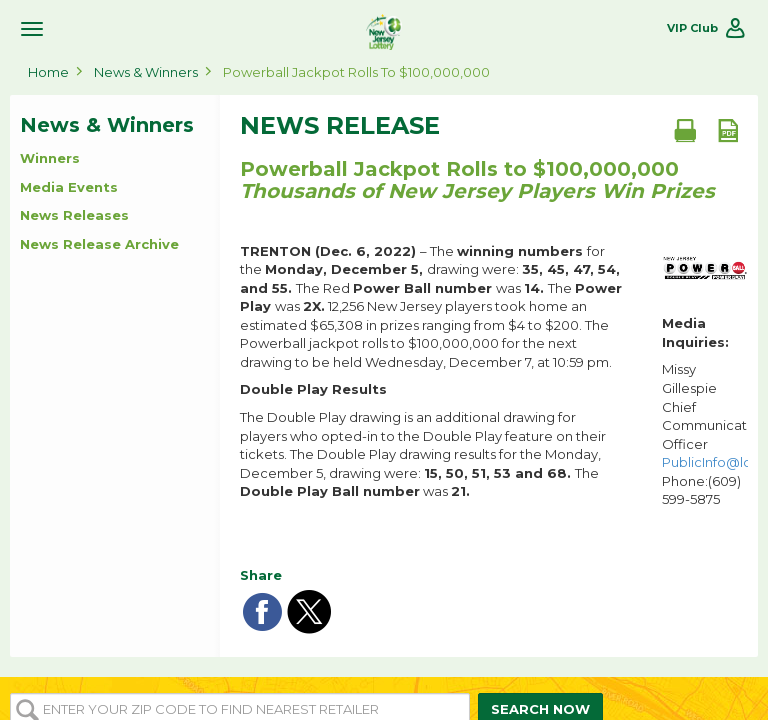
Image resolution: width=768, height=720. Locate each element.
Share (261, 575)
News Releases (74, 215)
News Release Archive (99, 244)
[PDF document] (728, 130)
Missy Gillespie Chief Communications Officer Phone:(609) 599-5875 (705, 434)
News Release (340, 126)
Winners (50, 158)
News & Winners (146, 72)
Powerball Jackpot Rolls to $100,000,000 (356, 72)
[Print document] (685, 130)
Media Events (69, 187)
